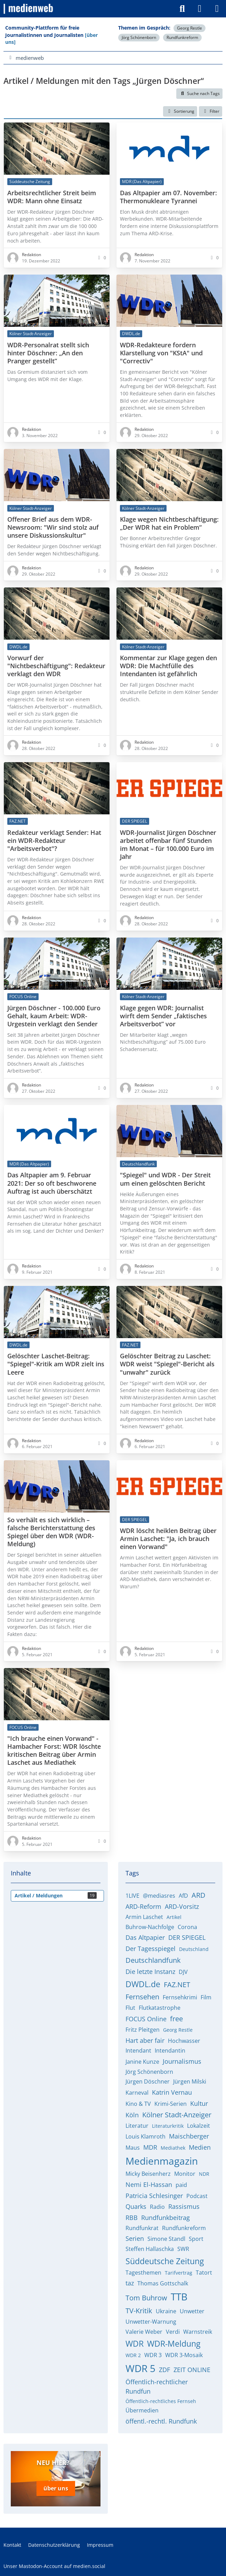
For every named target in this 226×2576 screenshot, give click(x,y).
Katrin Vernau (172, 2092)
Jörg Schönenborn (139, 37)
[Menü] (217, 9)
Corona (187, 1927)
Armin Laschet (144, 1917)
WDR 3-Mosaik (184, 2355)
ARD (198, 1895)
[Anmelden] (200, 8)
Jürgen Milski (189, 2081)
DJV (183, 1972)
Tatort (204, 2272)
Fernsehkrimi (180, 1997)
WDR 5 (140, 2368)
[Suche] (182, 9)
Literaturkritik (168, 2126)
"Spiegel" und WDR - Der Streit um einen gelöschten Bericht (165, 1179)
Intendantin (170, 2050)
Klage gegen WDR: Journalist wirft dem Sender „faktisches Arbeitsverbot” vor (163, 1016)
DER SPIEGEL (186, 1937)
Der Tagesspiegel (151, 1948)
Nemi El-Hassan (149, 2184)
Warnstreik (197, 2332)
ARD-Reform (143, 1906)
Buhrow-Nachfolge (150, 1927)
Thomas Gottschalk (162, 2283)
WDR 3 (153, 2355)
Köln (132, 2115)
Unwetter (192, 2311)
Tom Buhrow (146, 2297)
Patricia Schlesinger (154, 2195)
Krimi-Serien (170, 2104)
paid (181, 2185)
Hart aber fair (145, 2040)
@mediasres (159, 1895)
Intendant (138, 2050)
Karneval (137, 2092)
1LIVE (132, 1895)
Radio (157, 2207)
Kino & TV (138, 2104)
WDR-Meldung (173, 2343)
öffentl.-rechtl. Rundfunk (161, 2421)
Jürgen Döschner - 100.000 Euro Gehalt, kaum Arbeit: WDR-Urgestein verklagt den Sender (53, 1016)
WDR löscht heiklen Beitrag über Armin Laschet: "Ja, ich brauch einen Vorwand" (168, 1539)
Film (206, 1997)
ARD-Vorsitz (182, 1906)
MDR (150, 2147)
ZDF (164, 2369)
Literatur (137, 2125)
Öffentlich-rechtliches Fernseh (161, 2401)
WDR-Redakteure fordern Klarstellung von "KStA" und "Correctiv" (161, 353)
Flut (130, 2008)
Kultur (199, 2103)
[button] (180, 111)
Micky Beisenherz (148, 2174)
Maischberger (189, 2136)
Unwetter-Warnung (151, 2321)
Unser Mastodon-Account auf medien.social (54, 2565)
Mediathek (173, 2147)
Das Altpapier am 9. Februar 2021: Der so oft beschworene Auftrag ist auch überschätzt (51, 1183)
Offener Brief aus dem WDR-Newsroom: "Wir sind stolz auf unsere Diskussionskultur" (53, 528)
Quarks (136, 2206)
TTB (179, 2296)
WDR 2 (133, 2355)
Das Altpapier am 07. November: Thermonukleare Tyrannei (168, 197)
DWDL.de (143, 1984)
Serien (135, 2238)
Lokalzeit (198, 2125)
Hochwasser (184, 2041)
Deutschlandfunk (153, 1960)
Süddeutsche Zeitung (165, 2261)
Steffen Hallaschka (150, 2249)
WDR (135, 2343)
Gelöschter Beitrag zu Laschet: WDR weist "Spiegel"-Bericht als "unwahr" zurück (167, 1364)
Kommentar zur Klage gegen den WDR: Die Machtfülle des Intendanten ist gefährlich (168, 666)
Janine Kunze (142, 2061)
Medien (200, 2147)
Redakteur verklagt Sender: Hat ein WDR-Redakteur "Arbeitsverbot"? (54, 841)
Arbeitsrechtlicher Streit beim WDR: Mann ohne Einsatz (51, 197)
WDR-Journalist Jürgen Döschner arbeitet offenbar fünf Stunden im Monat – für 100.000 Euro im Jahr (168, 845)
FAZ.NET (177, 1984)
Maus (133, 2147)
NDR (204, 2174)
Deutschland (194, 1949)
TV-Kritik (139, 2310)
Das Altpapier (145, 1937)
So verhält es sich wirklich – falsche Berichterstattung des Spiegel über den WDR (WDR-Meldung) (51, 1532)
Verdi (173, 2332)
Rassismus (184, 2206)
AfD (183, 1895)
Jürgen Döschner (148, 2081)
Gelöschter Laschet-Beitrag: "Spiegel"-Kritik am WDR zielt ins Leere (55, 1364)
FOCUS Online (146, 2019)
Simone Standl (166, 2239)
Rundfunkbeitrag (165, 2217)
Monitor (184, 2174)
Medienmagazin (162, 2160)
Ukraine (166, 2311)
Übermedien (142, 2410)
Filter (210, 111)
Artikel (174, 1917)
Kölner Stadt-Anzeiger (176, 2114)
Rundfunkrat (142, 2228)
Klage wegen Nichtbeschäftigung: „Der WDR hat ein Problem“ (169, 524)
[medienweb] (28, 9)
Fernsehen (142, 1996)
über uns (55, 2487)
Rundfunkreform (182, 37)
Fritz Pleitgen (143, 2029)
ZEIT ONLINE (191, 2369)
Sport (196, 2239)
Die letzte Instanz (150, 1971)
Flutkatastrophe (159, 2008)
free (176, 2018)
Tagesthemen (143, 2272)
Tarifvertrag (178, 2272)
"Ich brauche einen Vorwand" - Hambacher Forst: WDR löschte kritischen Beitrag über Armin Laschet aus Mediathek (54, 1751)
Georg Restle (189, 28)
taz (130, 2283)
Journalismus (182, 2061)
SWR (183, 2249)
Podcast (197, 2196)
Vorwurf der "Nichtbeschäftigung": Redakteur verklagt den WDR (56, 666)
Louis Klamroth (146, 2136)
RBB (132, 2217)
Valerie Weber (144, 2332)
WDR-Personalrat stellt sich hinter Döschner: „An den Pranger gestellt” (48, 353)
